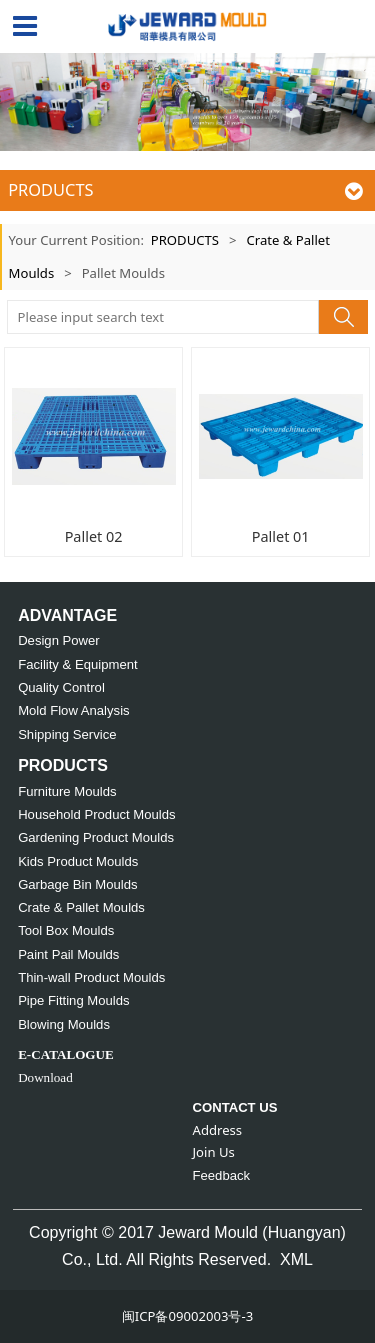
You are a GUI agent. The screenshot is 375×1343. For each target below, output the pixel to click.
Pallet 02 (94, 536)
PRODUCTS (185, 240)
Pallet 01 (281, 536)
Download (45, 1077)
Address (218, 1130)
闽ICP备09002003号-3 (187, 1316)
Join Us (214, 1152)
